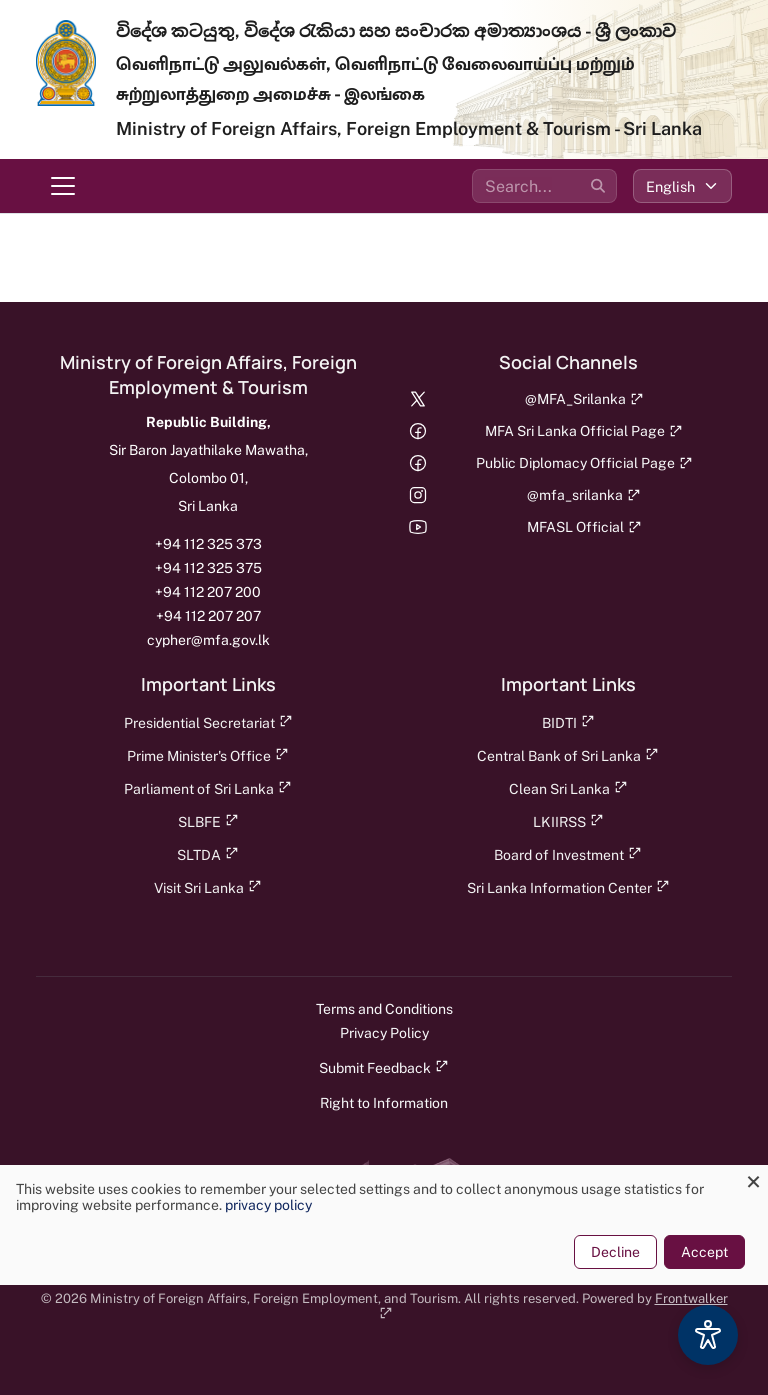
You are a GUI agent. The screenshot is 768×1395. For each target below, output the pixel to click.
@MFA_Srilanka (584, 399)
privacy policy (268, 1205)
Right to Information (384, 1103)
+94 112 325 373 (208, 544)
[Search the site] (544, 186)
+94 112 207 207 (208, 616)
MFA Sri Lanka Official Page (584, 431)
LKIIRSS (568, 821)
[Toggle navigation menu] (63, 186)
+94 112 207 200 (208, 592)
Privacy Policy (384, 1033)
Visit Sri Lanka (208, 887)
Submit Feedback (384, 1067)
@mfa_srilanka (584, 495)
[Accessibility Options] (708, 1335)
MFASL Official (584, 527)
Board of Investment (568, 854)
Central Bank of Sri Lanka (568, 755)
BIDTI (568, 722)
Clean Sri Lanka (568, 788)
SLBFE (208, 821)
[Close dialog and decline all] (753, 1177)
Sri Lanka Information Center (568, 887)
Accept (704, 1252)
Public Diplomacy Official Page (584, 463)
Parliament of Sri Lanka (208, 788)
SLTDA (208, 854)
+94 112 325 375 (208, 568)
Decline (615, 1252)
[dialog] (384, 1225)
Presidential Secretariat (208, 722)
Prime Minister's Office (208, 755)
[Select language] (682, 186)
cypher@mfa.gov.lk (208, 640)
